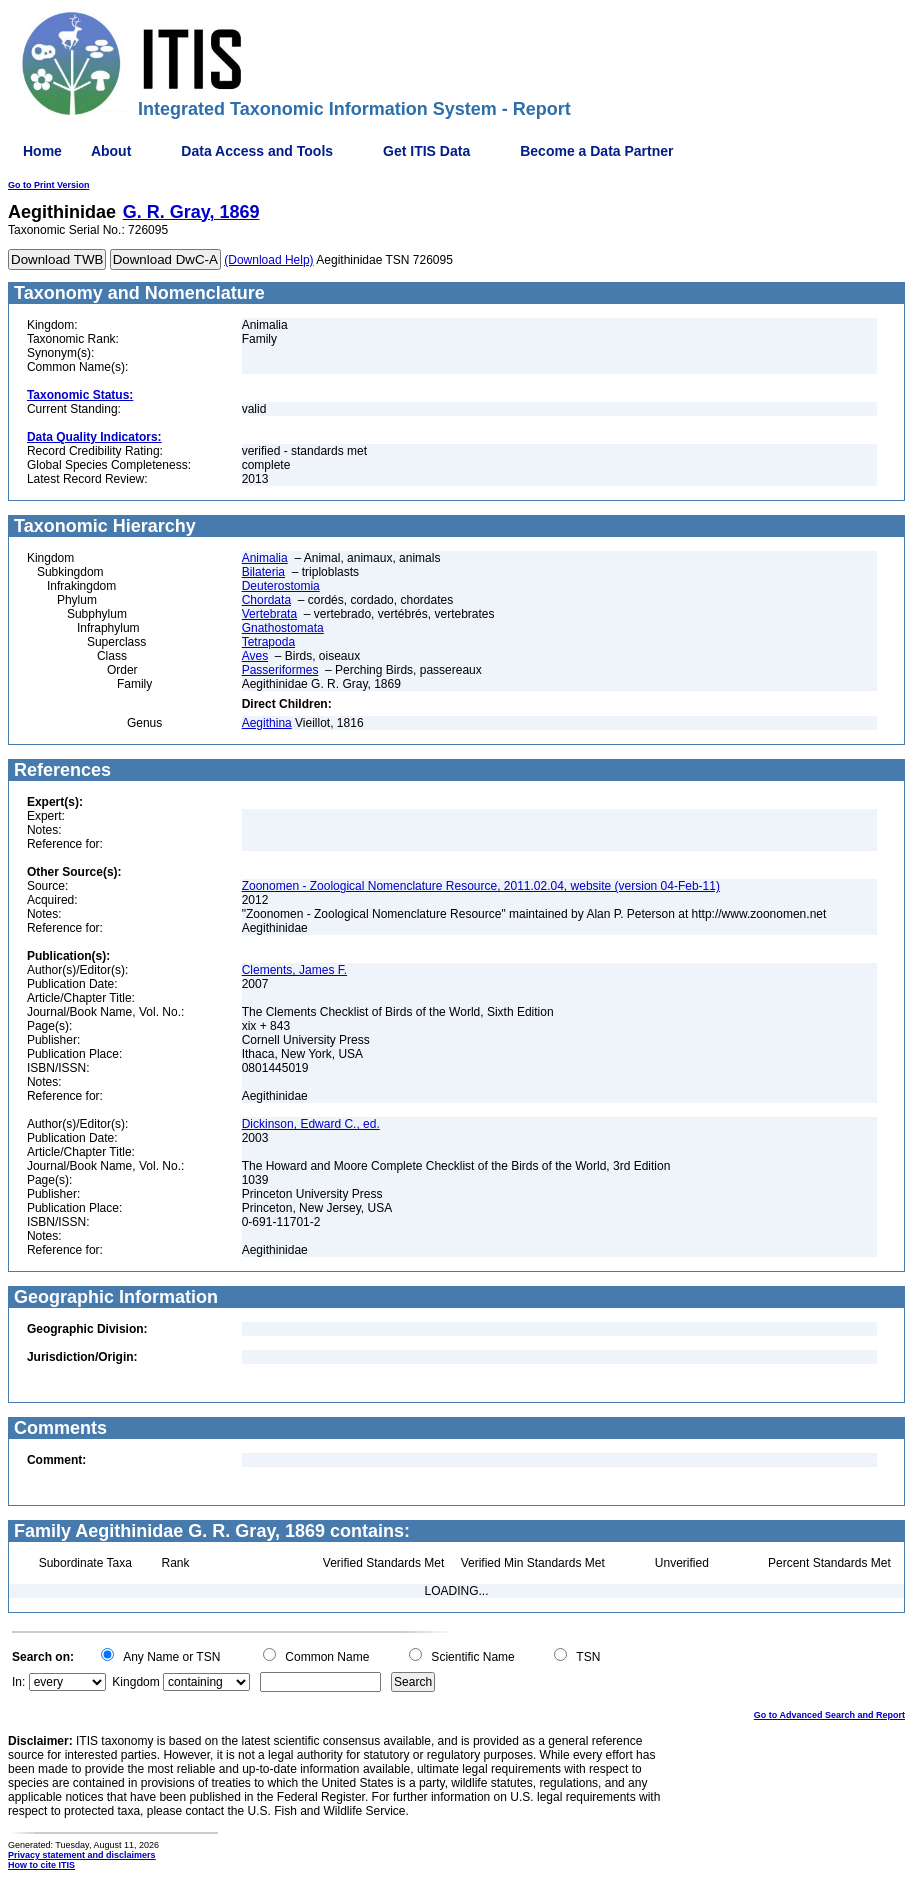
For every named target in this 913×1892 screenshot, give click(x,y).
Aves (255, 656)
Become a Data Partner (596, 151)
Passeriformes (280, 670)
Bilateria (263, 572)
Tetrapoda (268, 642)
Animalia (265, 558)
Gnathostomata (283, 628)
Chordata (266, 600)
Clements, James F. (294, 970)
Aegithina (267, 723)
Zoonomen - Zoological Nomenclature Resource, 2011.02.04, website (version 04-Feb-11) (481, 886)
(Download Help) (268, 260)
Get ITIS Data (426, 151)
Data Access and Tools (257, 151)
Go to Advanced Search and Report (829, 1715)
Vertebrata (269, 614)
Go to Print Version (49, 185)
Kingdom (135, 1682)
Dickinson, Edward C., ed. (311, 1124)
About (111, 151)
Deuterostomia (281, 586)
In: (18, 1682)
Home (42, 151)
